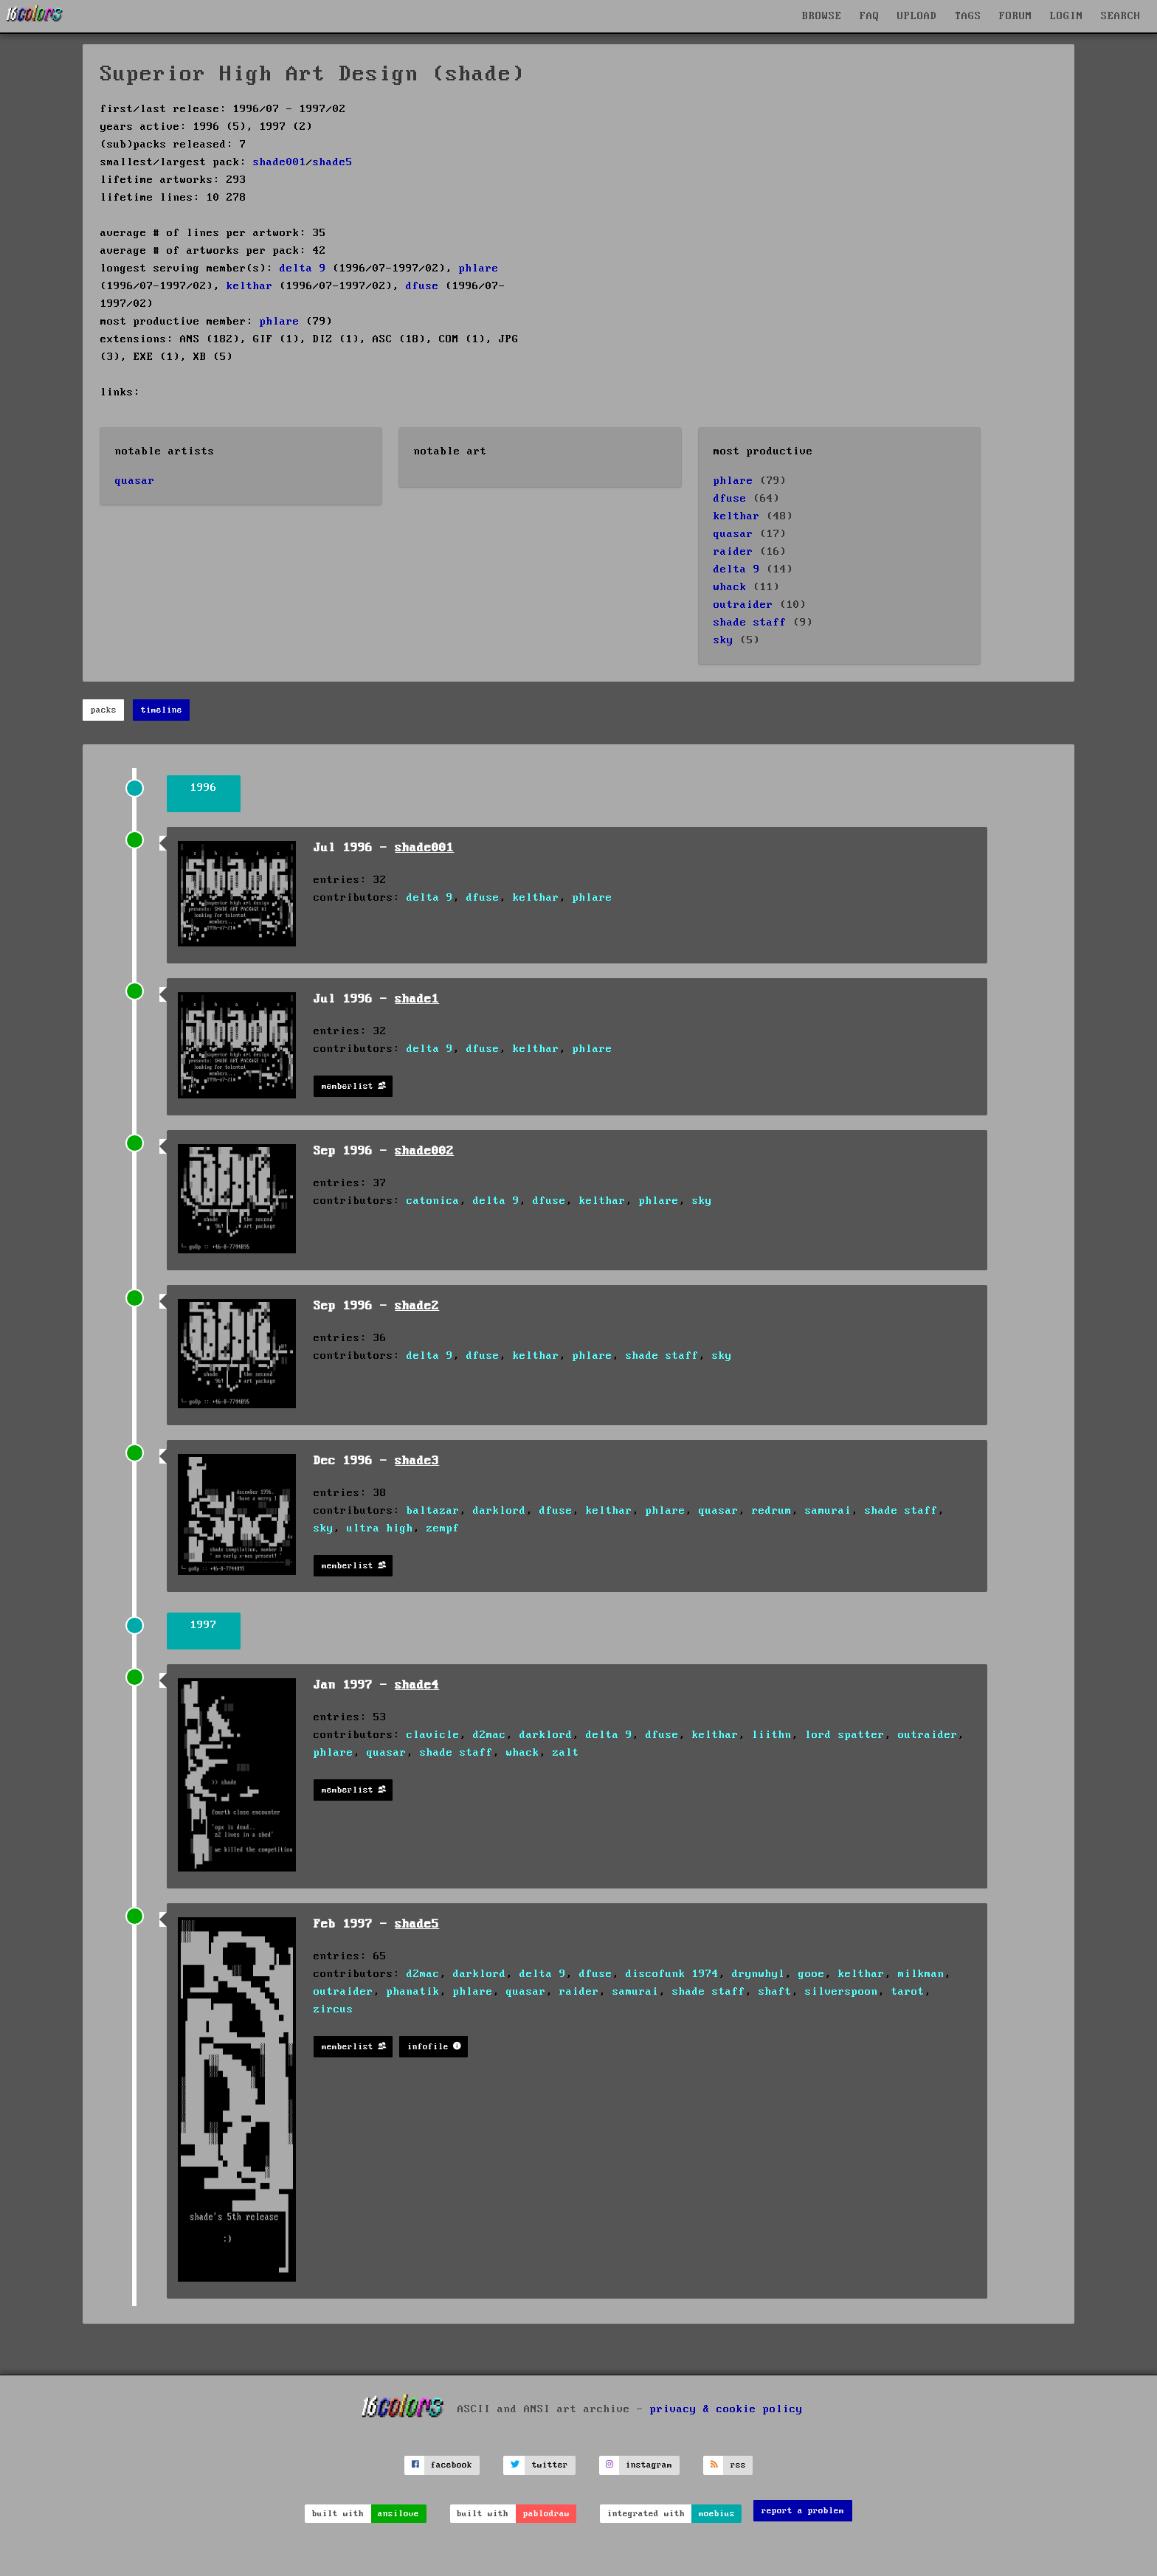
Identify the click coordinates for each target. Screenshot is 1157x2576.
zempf (443, 1528)
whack (730, 587)
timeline (161, 710)
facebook (451, 2465)
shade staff (750, 623)
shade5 (333, 162)
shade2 (417, 1306)
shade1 (417, 999)
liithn (772, 1735)
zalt (566, 1753)
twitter (550, 2465)
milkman (921, 1974)
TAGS (968, 16)
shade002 (424, 1151)
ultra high (380, 1528)
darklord (499, 1511)
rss (738, 2465)
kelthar (250, 286)
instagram (649, 2465)
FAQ (870, 16)
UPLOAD (917, 16)
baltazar (433, 1511)
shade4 (417, 1685)
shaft (775, 1992)
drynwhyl (758, 1974)
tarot (908, 1992)
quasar (135, 481)
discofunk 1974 (672, 1974)
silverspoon (841, 1992)
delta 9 (303, 268)
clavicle (433, 1735)
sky (723, 640)
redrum (772, 1511)
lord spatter (845, 1735)
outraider (743, 605)
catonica (433, 1201)
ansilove (398, 2513)
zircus (333, 2009)
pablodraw (546, 2513)
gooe (811, 1974)
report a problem (802, 2511)
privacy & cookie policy (726, 2409)
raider (733, 552)
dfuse (422, 286)
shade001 (279, 162)
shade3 (417, 1461)
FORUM (1015, 16)
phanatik (413, 1992)
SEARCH (1121, 16)
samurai (828, 1511)
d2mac (489, 1735)
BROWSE (822, 16)
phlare (479, 268)
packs (104, 710)
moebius (717, 2513)
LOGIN (1066, 16)
